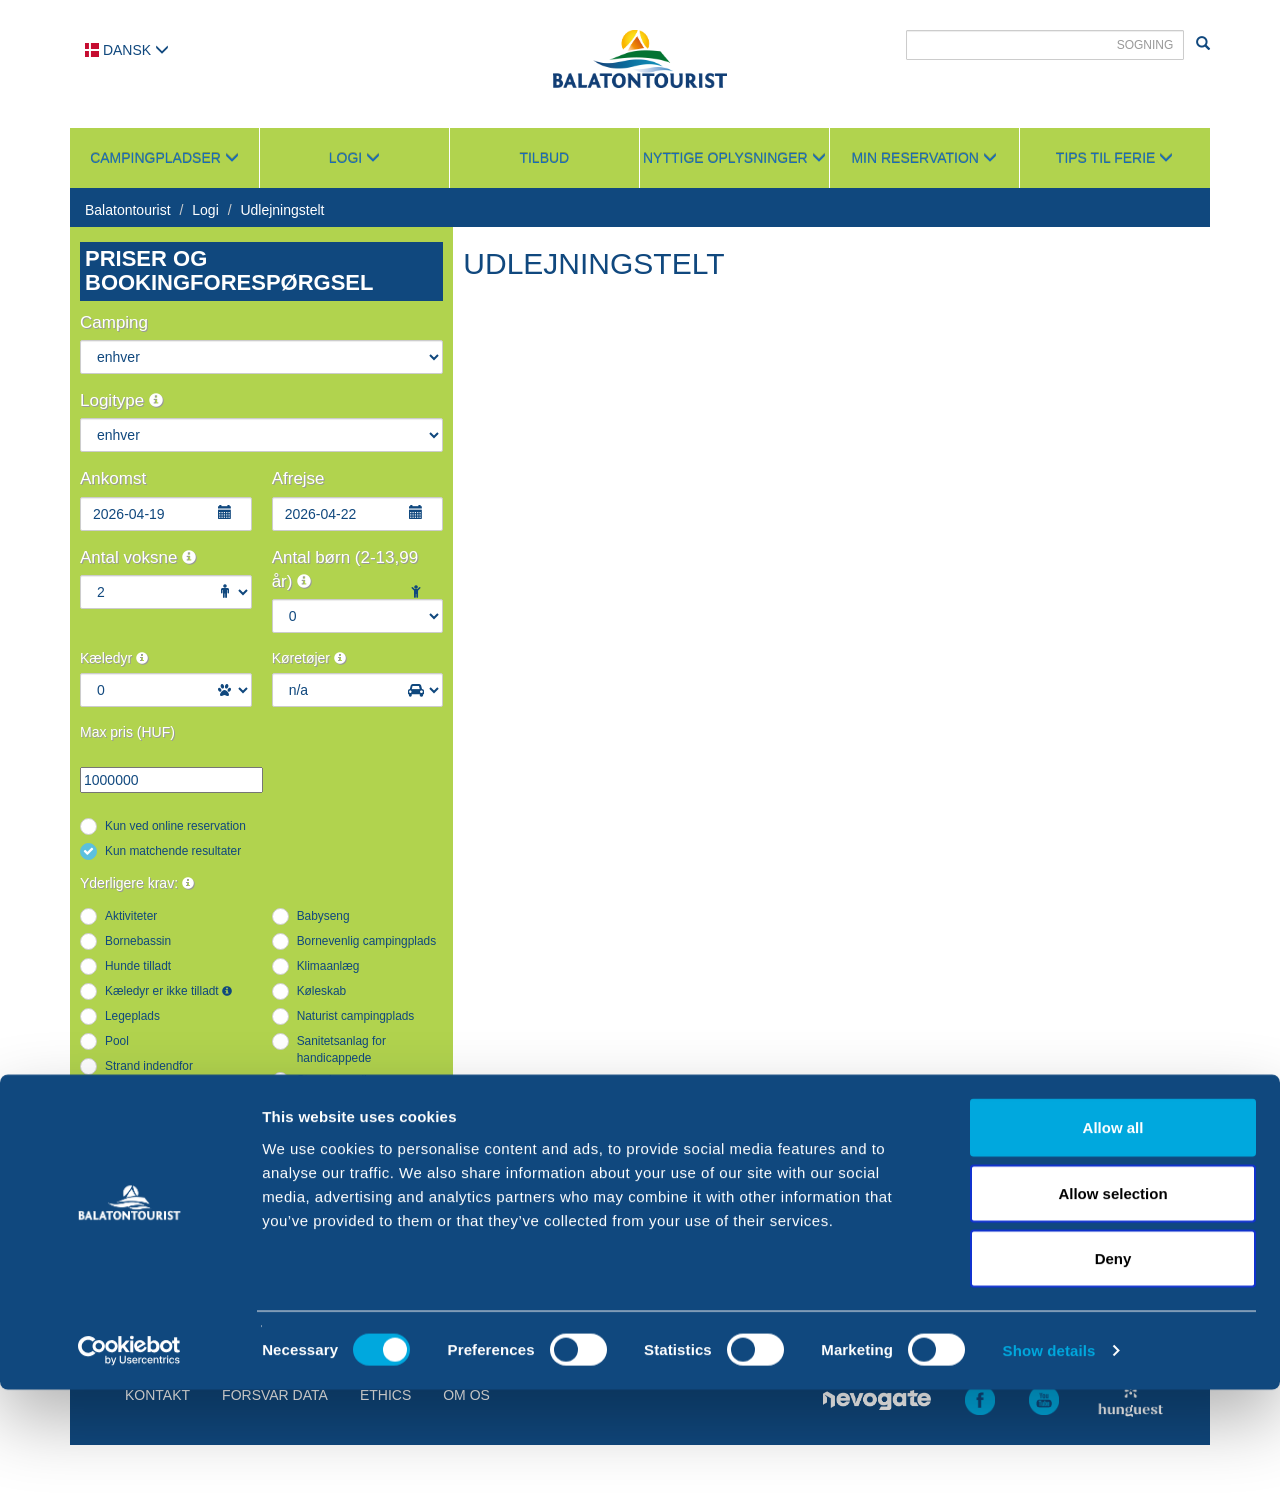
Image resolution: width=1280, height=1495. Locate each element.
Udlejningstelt (282, 210)
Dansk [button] (127, 50)
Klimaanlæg (328, 966)
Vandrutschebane (151, 1130)
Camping (114, 322)
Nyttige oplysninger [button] (734, 158)
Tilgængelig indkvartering (171, 1105)
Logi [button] (354, 158)
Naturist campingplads (356, 1016)
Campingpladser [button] (164, 158)
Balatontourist (128, 210)
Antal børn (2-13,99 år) (345, 569)
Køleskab (322, 991)
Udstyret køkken (340, 1105)
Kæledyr (114, 658)
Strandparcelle (335, 1080)
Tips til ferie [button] (1114, 158)
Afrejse (298, 478)
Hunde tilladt (138, 966)
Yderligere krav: (137, 883)
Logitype (121, 400)
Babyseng (323, 916)
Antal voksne (138, 557)
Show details (1049, 1455)
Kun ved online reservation (175, 826)
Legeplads (132, 1016)
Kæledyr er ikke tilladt (168, 991)
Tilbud (544, 158)
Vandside (321, 1130)
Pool (117, 1041)
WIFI (117, 1155)
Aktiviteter (131, 916)
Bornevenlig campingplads (366, 941)
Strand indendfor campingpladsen (149, 1074)
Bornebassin (138, 941)
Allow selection (1112, 1298)
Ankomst (113, 478)
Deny (1113, 1363)
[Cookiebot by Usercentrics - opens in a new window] (129, 1456)
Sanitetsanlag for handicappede (341, 1049)
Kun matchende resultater (173, 851)
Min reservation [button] (923, 158)
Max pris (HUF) (127, 732)
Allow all (1113, 1232)
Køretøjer (309, 658)
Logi (205, 210)
